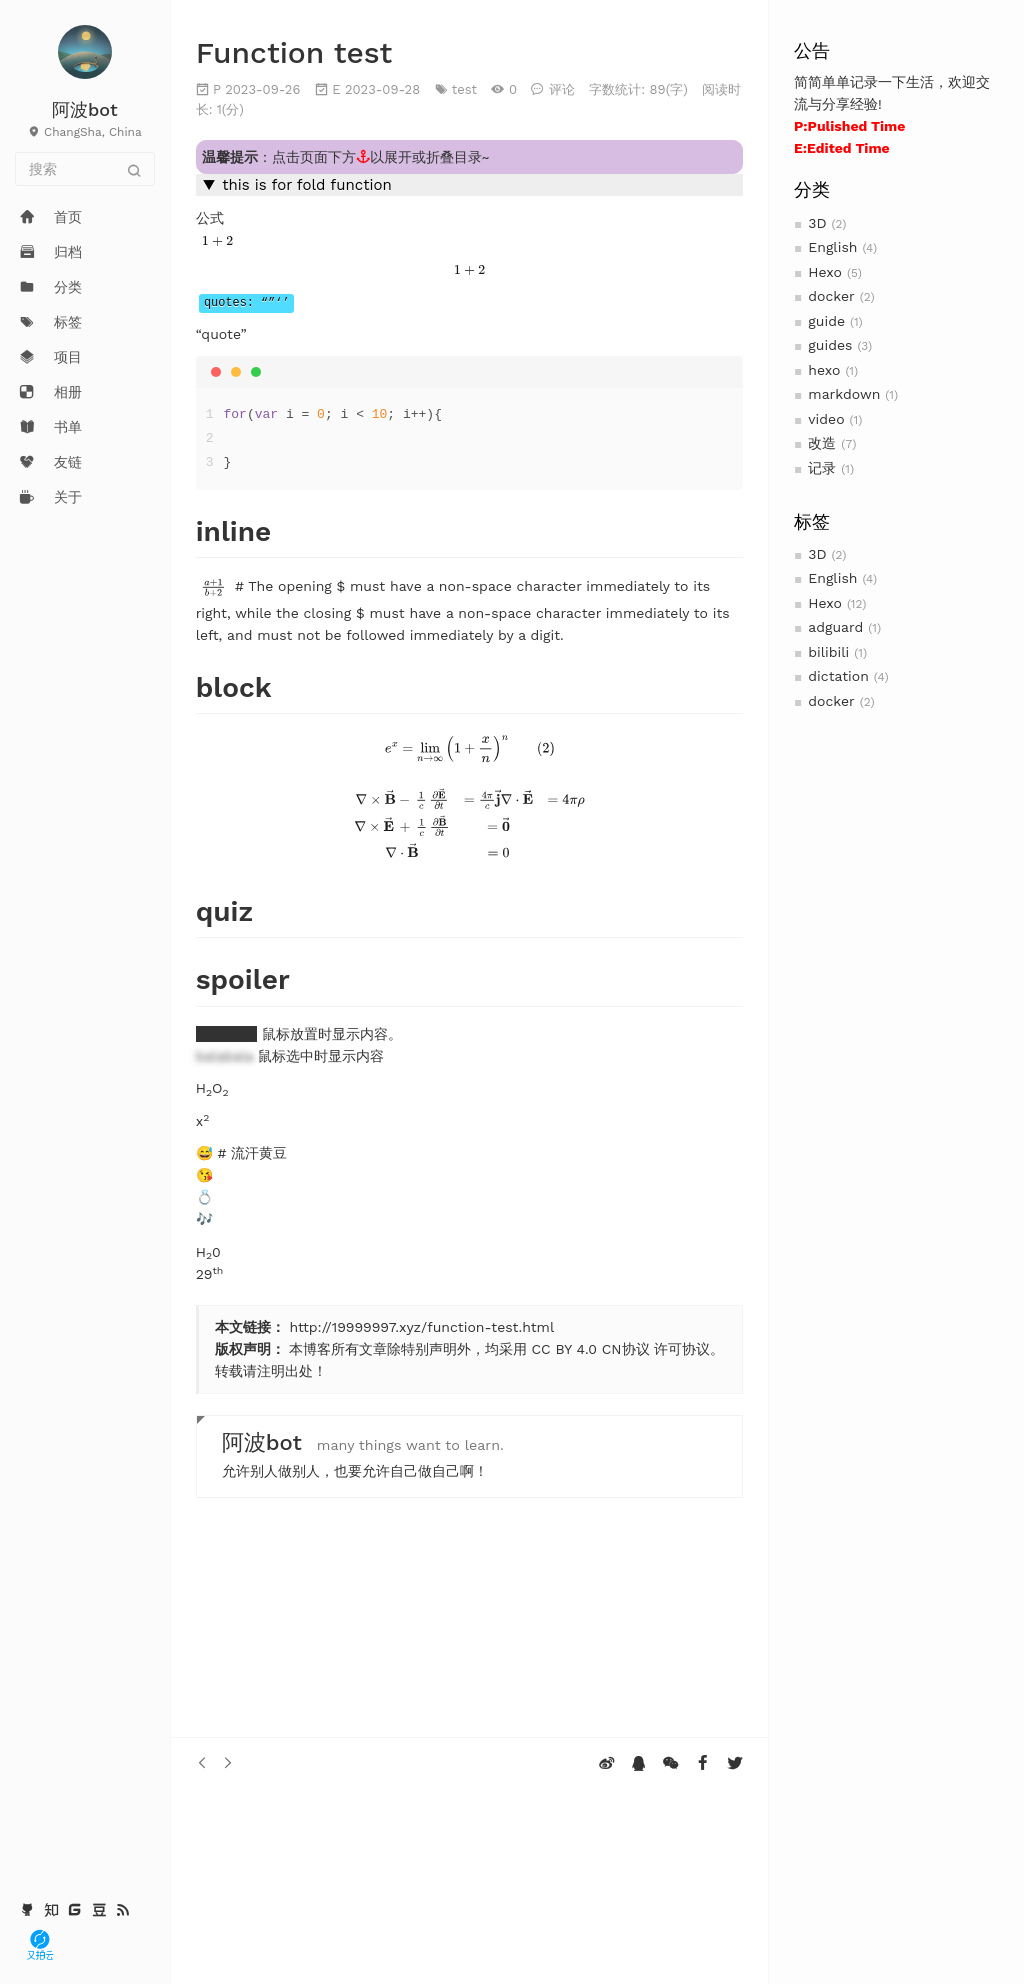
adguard (835, 627)
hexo (824, 370)
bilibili (828, 652)
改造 (822, 443)
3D (817, 223)
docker (831, 296)
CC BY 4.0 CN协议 (590, 1349)
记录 (822, 468)
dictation (838, 676)
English (832, 247)
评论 (562, 89)
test (464, 89)
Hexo (825, 272)
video (826, 419)
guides (830, 345)
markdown (844, 394)
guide (826, 321)
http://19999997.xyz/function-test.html (421, 1327)
